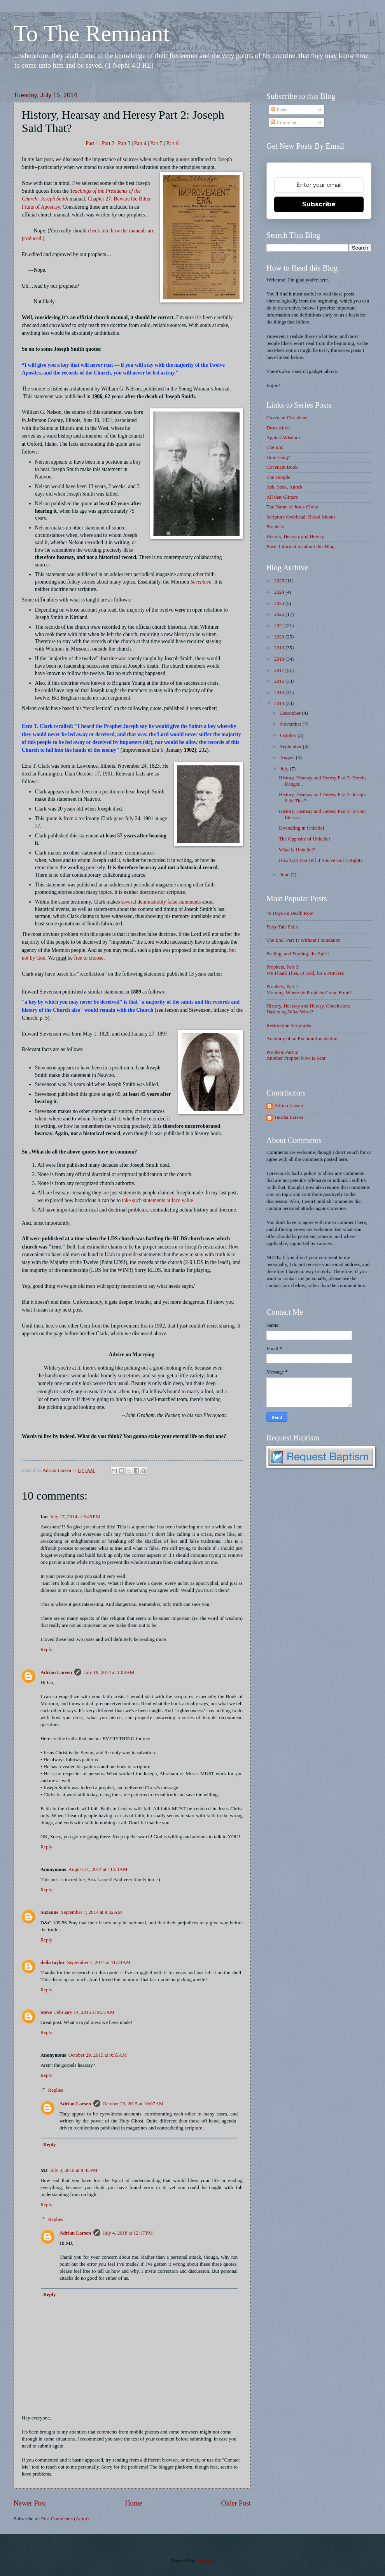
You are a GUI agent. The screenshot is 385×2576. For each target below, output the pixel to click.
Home (133, 2503)
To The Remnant (92, 33)
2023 (279, 603)
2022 (279, 614)
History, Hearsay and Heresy (295, 536)
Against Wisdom (283, 437)
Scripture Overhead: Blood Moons (301, 517)
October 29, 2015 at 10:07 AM (133, 2104)
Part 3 (124, 143)
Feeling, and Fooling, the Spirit (297, 954)
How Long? (278, 457)
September (291, 746)
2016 (279, 681)
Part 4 (140, 143)
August (288, 757)
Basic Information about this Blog (300, 546)
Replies (55, 2090)
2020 (279, 637)
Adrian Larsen (56, 1672)
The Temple (278, 477)
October (289, 735)
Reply (46, 1649)
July (285, 769)
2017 (279, 670)
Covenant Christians (286, 417)
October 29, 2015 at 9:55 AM (97, 2055)
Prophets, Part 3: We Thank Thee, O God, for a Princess (305, 970)
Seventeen (201, 582)
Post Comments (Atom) (65, 2518)
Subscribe (319, 204)
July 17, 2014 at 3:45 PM (75, 1516)
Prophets (275, 526)
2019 (279, 648)
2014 (279, 703)
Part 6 (172, 143)
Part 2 (108, 143)
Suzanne (49, 1912)
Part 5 (156, 143)
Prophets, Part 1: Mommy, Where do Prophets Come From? (309, 989)
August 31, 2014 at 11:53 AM (98, 1869)
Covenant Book (282, 467)
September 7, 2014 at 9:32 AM (91, 1912)
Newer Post (30, 2503)
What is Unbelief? (297, 850)
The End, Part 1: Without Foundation (303, 940)
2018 (279, 659)
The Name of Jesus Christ (292, 507)
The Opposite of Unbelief (304, 839)
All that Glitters (282, 497)
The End (275, 447)
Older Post (236, 2503)
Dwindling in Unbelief (301, 828)
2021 (279, 625)
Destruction (278, 428)
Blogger (204, 2561)
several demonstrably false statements (161, 902)
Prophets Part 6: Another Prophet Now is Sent (296, 1055)
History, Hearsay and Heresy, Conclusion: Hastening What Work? (308, 1009)
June (285, 874)
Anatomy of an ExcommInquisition (302, 1038)
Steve (46, 2012)
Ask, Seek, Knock (284, 487)
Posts (279, 110)
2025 (279, 581)
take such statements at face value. (158, 1200)
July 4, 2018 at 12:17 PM (128, 2233)
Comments (284, 122)
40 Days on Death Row (289, 913)
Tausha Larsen (288, 1117)
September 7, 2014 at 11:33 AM (99, 1962)
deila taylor (52, 1962)
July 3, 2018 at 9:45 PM (74, 2170)
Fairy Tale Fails (282, 927)
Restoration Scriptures (288, 1025)
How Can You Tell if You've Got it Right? (320, 860)
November (291, 724)
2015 (279, 692)
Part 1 (92, 143)
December (291, 713)
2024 (279, 592)
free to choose (88, 958)
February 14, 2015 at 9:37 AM (84, 2012)
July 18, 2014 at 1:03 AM (109, 1672)
